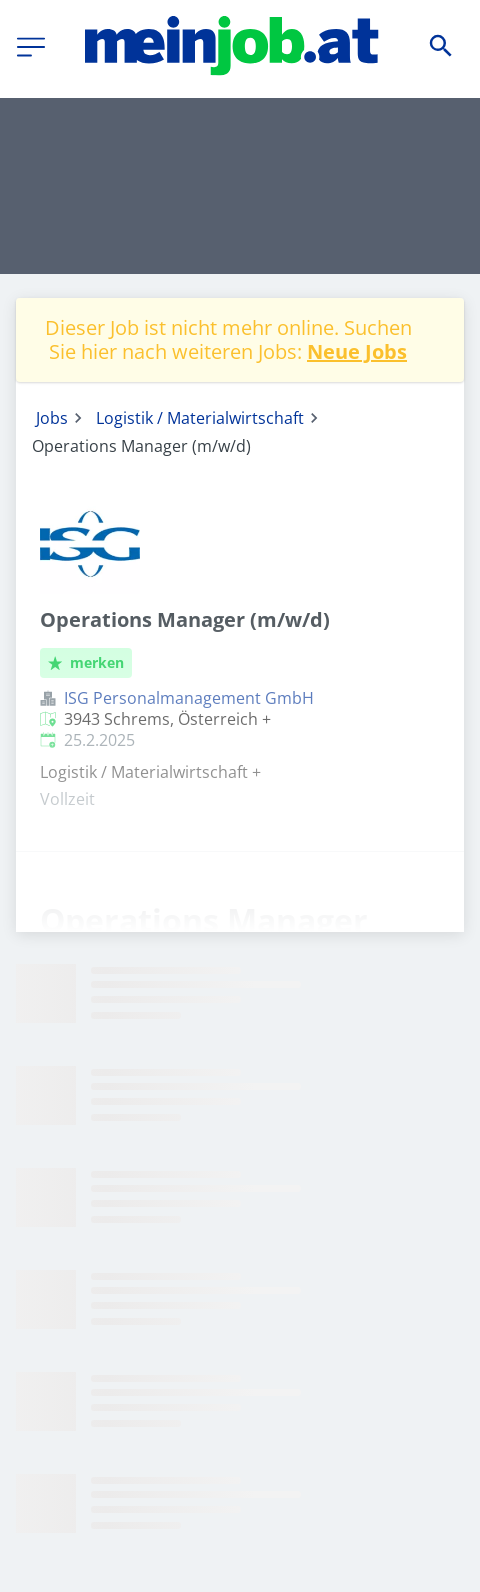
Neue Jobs (357, 351)
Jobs (52, 418)
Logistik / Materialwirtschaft (200, 418)
